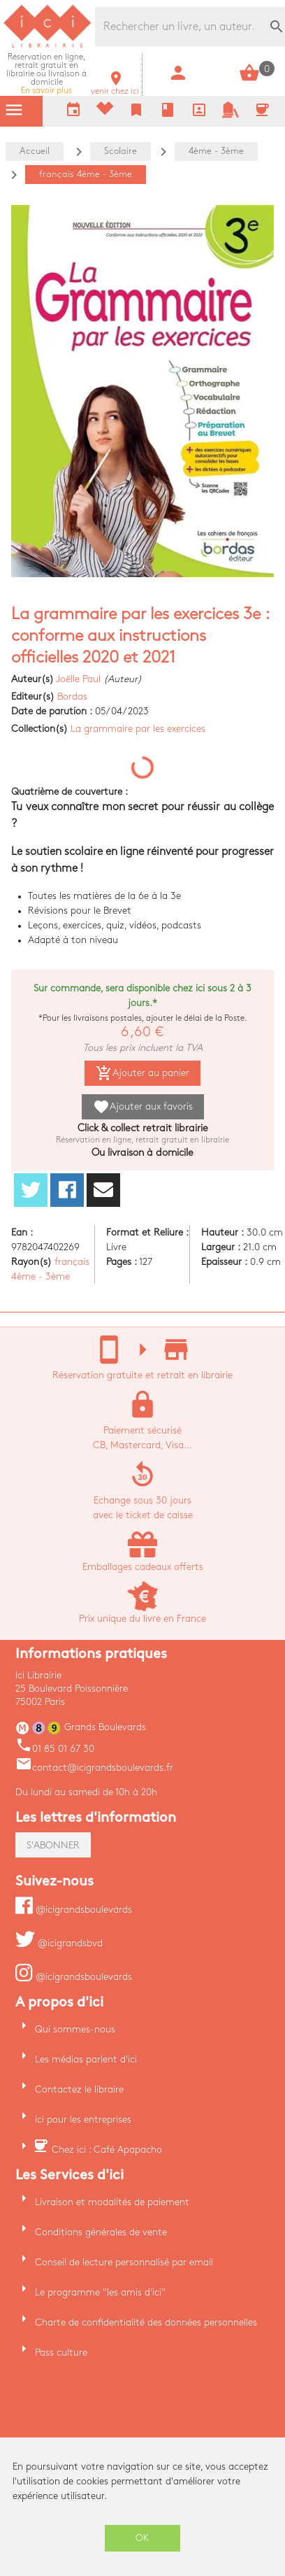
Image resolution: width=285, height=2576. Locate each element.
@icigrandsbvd (59, 1943)
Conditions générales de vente (101, 2232)
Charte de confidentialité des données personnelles (146, 2322)
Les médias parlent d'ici (86, 2059)
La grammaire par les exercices (138, 728)
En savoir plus (46, 73)
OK (142, 2537)
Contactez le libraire (79, 2089)
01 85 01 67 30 (54, 1748)
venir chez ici (115, 87)
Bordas (72, 696)
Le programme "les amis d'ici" (100, 2292)
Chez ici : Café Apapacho (107, 2149)
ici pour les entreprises (83, 2119)
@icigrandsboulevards (73, 1909)
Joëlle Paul (78, 679)
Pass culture (61, 2352)
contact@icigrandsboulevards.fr (94, 1767)
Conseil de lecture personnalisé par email (124, 2262)
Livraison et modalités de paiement (112, 2202)
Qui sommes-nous (75, 2029)
